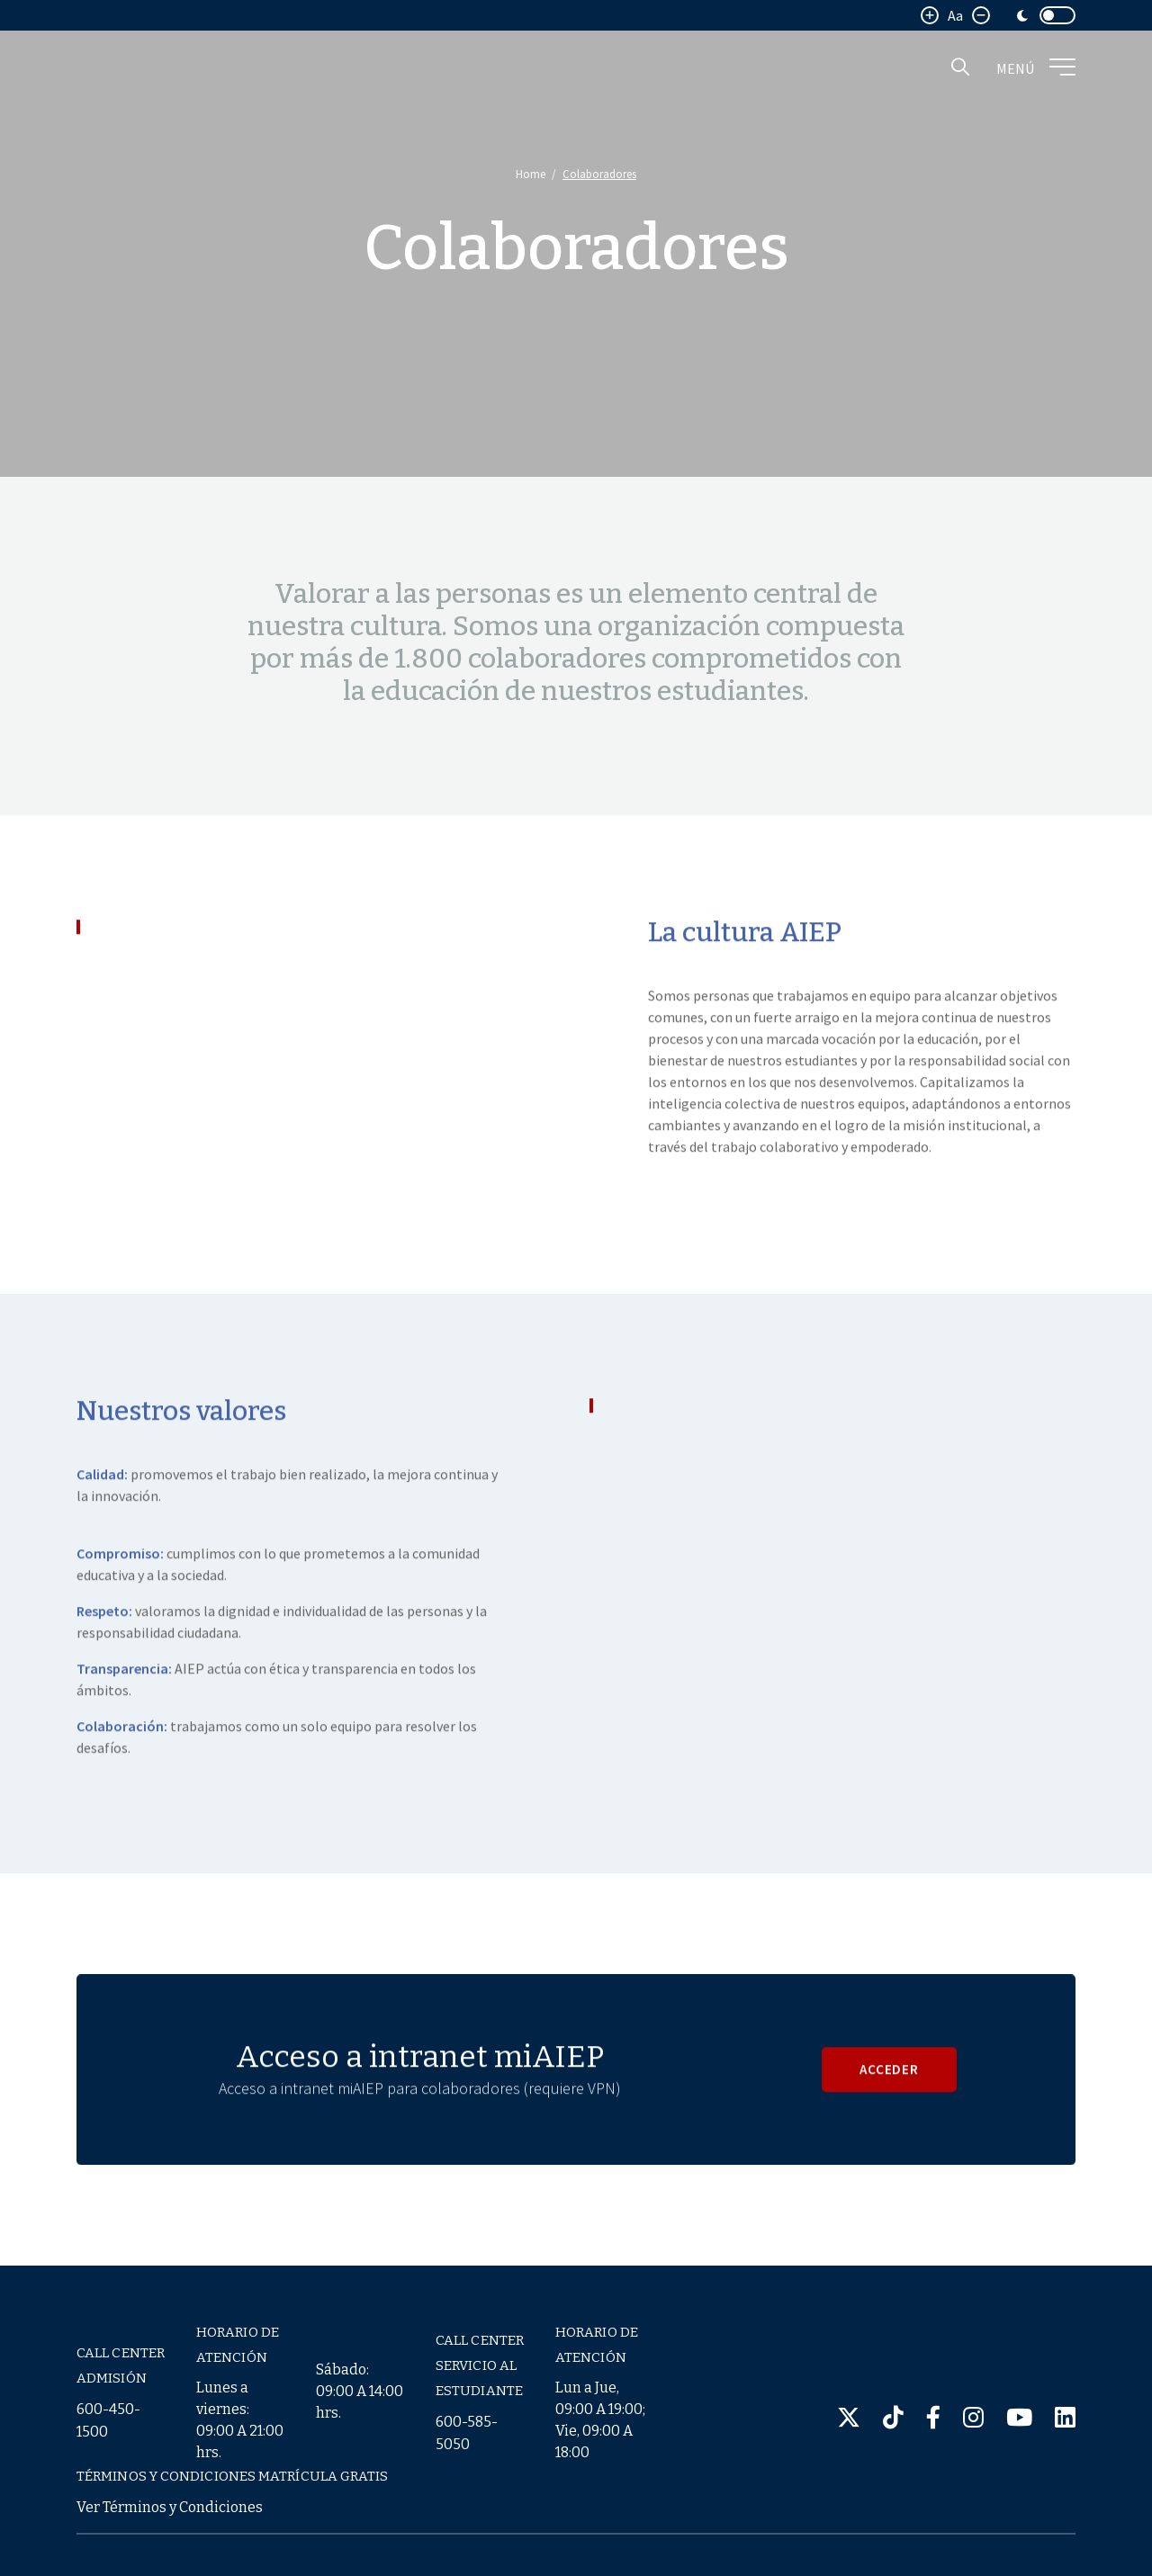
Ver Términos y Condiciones (169, 2507)
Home (530, 174)
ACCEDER (890, 2103)
